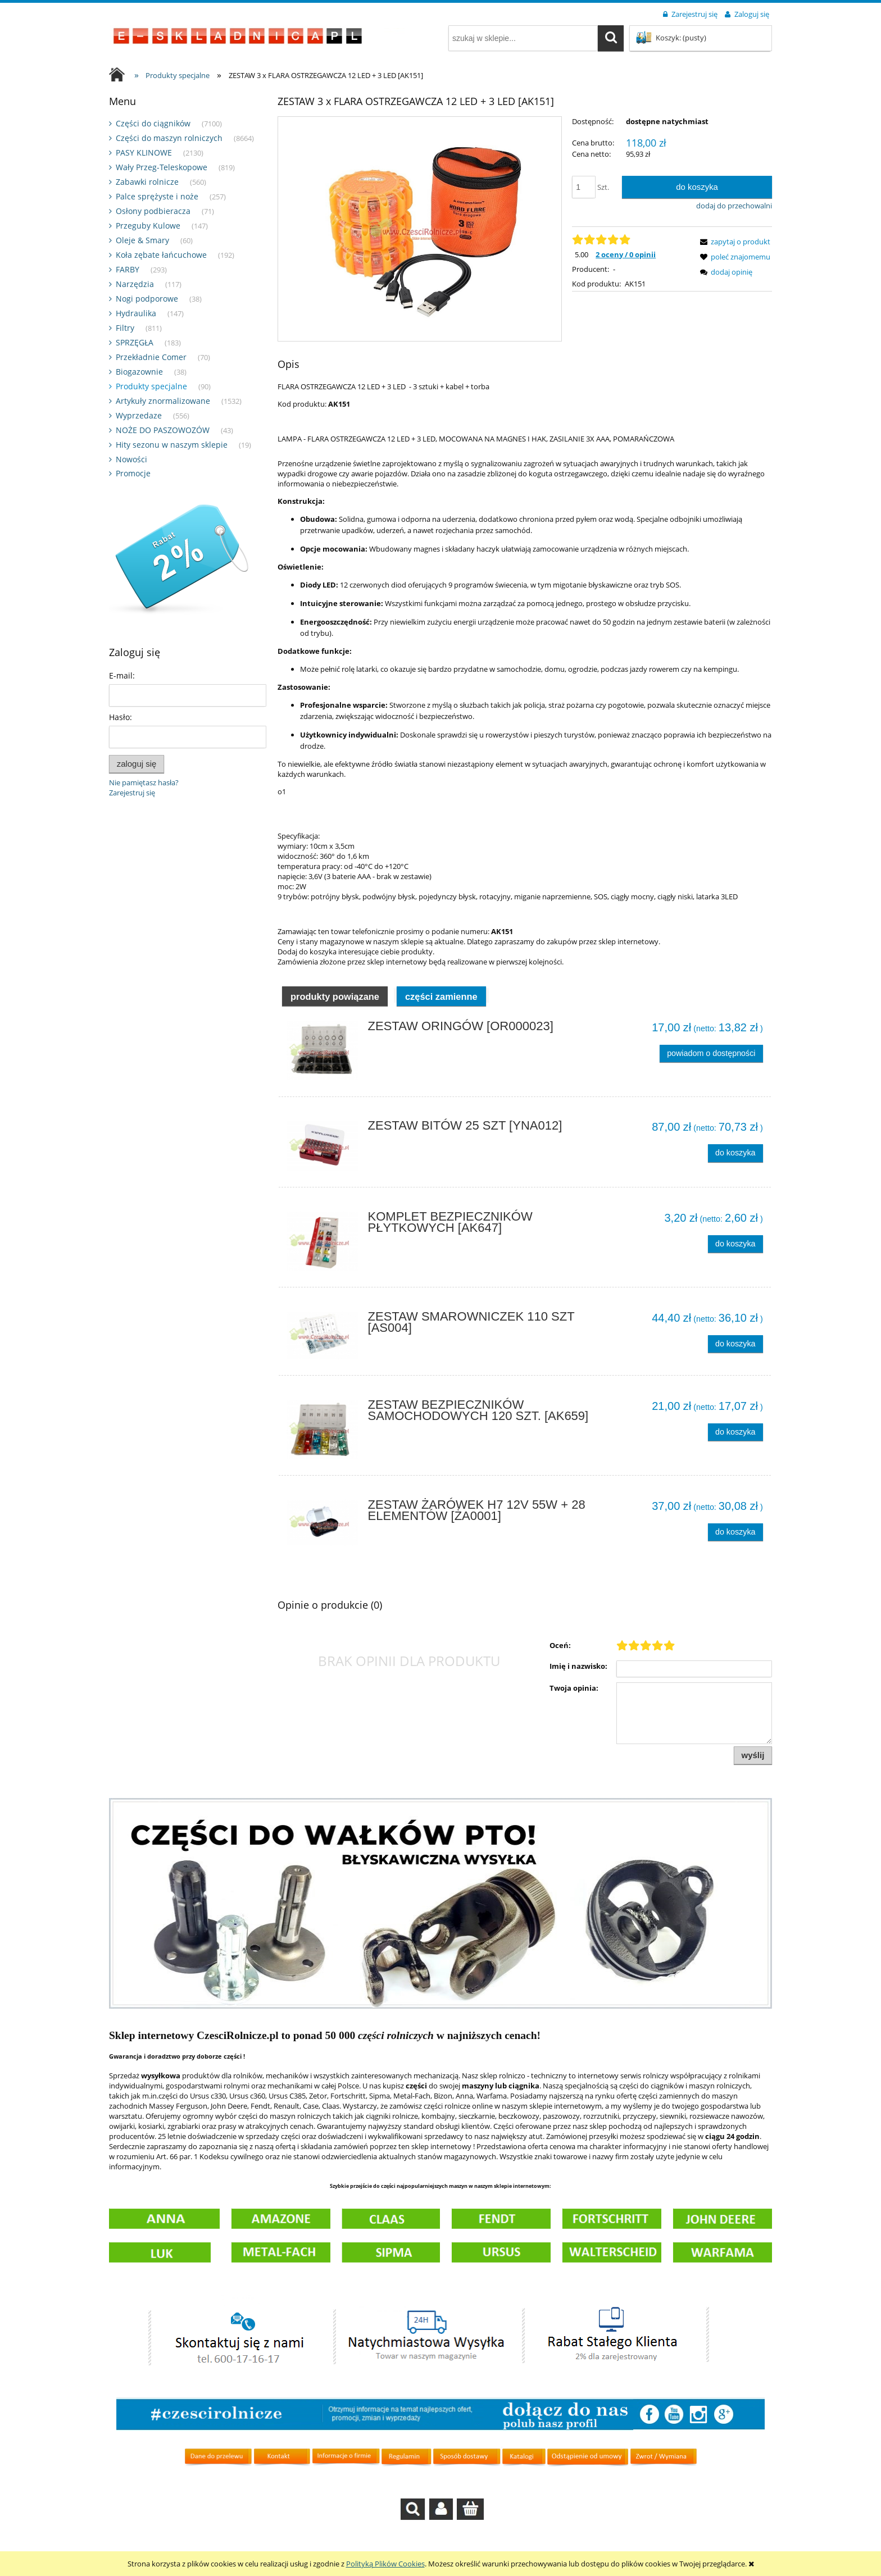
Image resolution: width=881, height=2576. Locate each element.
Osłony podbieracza (153, 211)
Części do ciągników (153, 123)
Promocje (133, 473)
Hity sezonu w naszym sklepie (172, 444)
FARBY (127, 269)
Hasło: (120, 717)
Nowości (131, 459)
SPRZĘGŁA (134, 342)
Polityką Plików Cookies (385, 2564)
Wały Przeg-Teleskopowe (161, 167)
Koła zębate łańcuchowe (161, 254)
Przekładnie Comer (151, 357)
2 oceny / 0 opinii (626, 254)
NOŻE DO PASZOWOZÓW (163, 430)
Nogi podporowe (147, 298)
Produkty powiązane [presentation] (334, 1024)
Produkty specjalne (151, 386)
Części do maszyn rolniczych (169, 138)
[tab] (335, 1023)
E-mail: (122, 675)
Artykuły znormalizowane (163, 400)
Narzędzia (135, 284)
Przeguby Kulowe (148, 225)
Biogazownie (139, 371)
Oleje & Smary (142, 240)
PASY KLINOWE (144, 152)
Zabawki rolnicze (147, 181)
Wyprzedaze (139, 415)
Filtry (125, 327)
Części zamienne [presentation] (441, 1024)
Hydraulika (136, 313)
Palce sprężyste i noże (157, 196)
